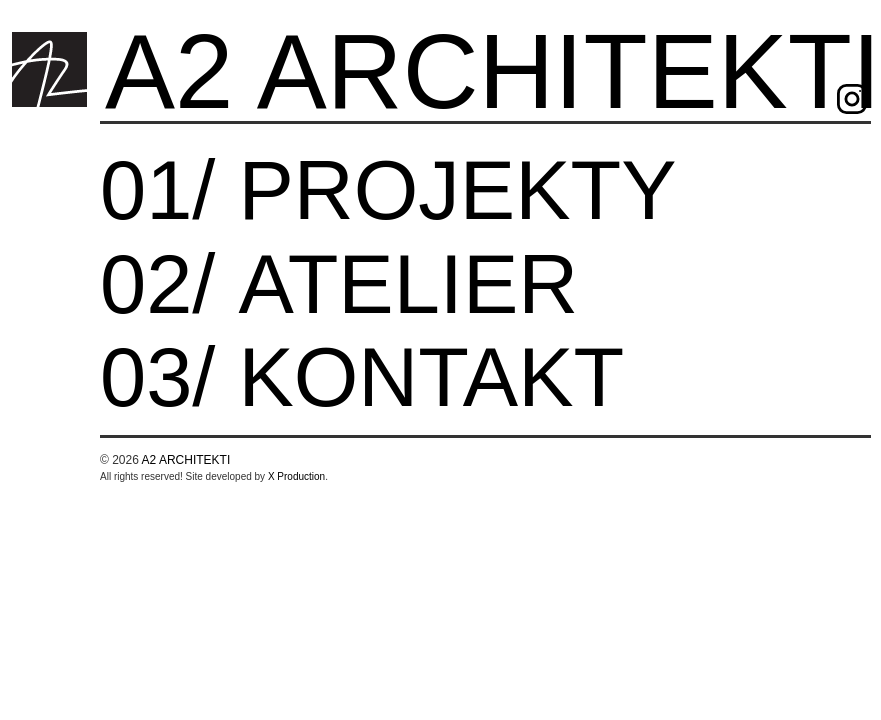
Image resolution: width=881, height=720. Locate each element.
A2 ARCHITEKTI (186, 460)
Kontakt (431, 382)
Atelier (408, 289)
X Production (296, 476)
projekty (457, 195)
